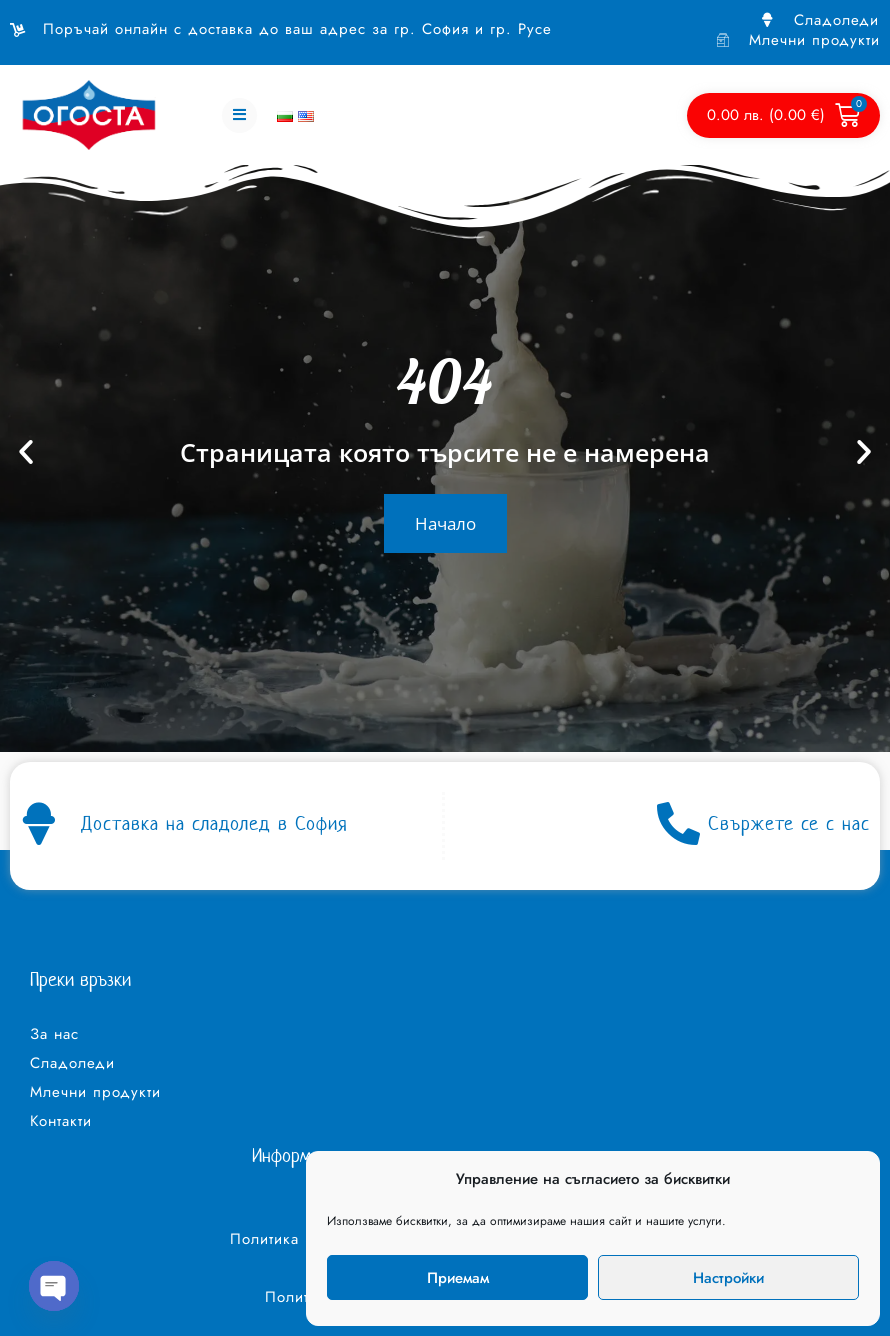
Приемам (458, 1278)
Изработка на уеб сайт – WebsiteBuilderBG (120, 1311)
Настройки (728, 1278)
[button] (239, 106)
